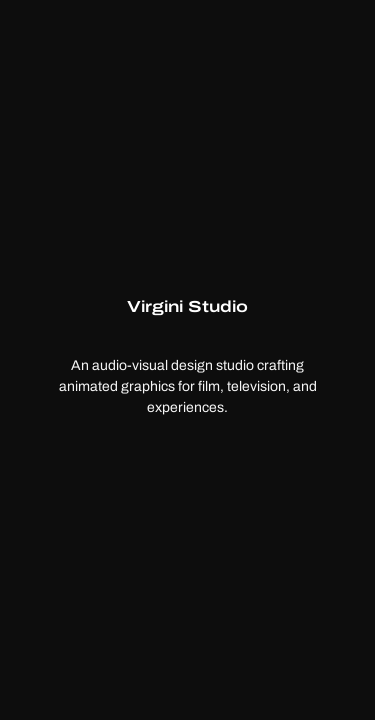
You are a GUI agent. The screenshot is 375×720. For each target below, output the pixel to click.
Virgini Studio (187, 306)
